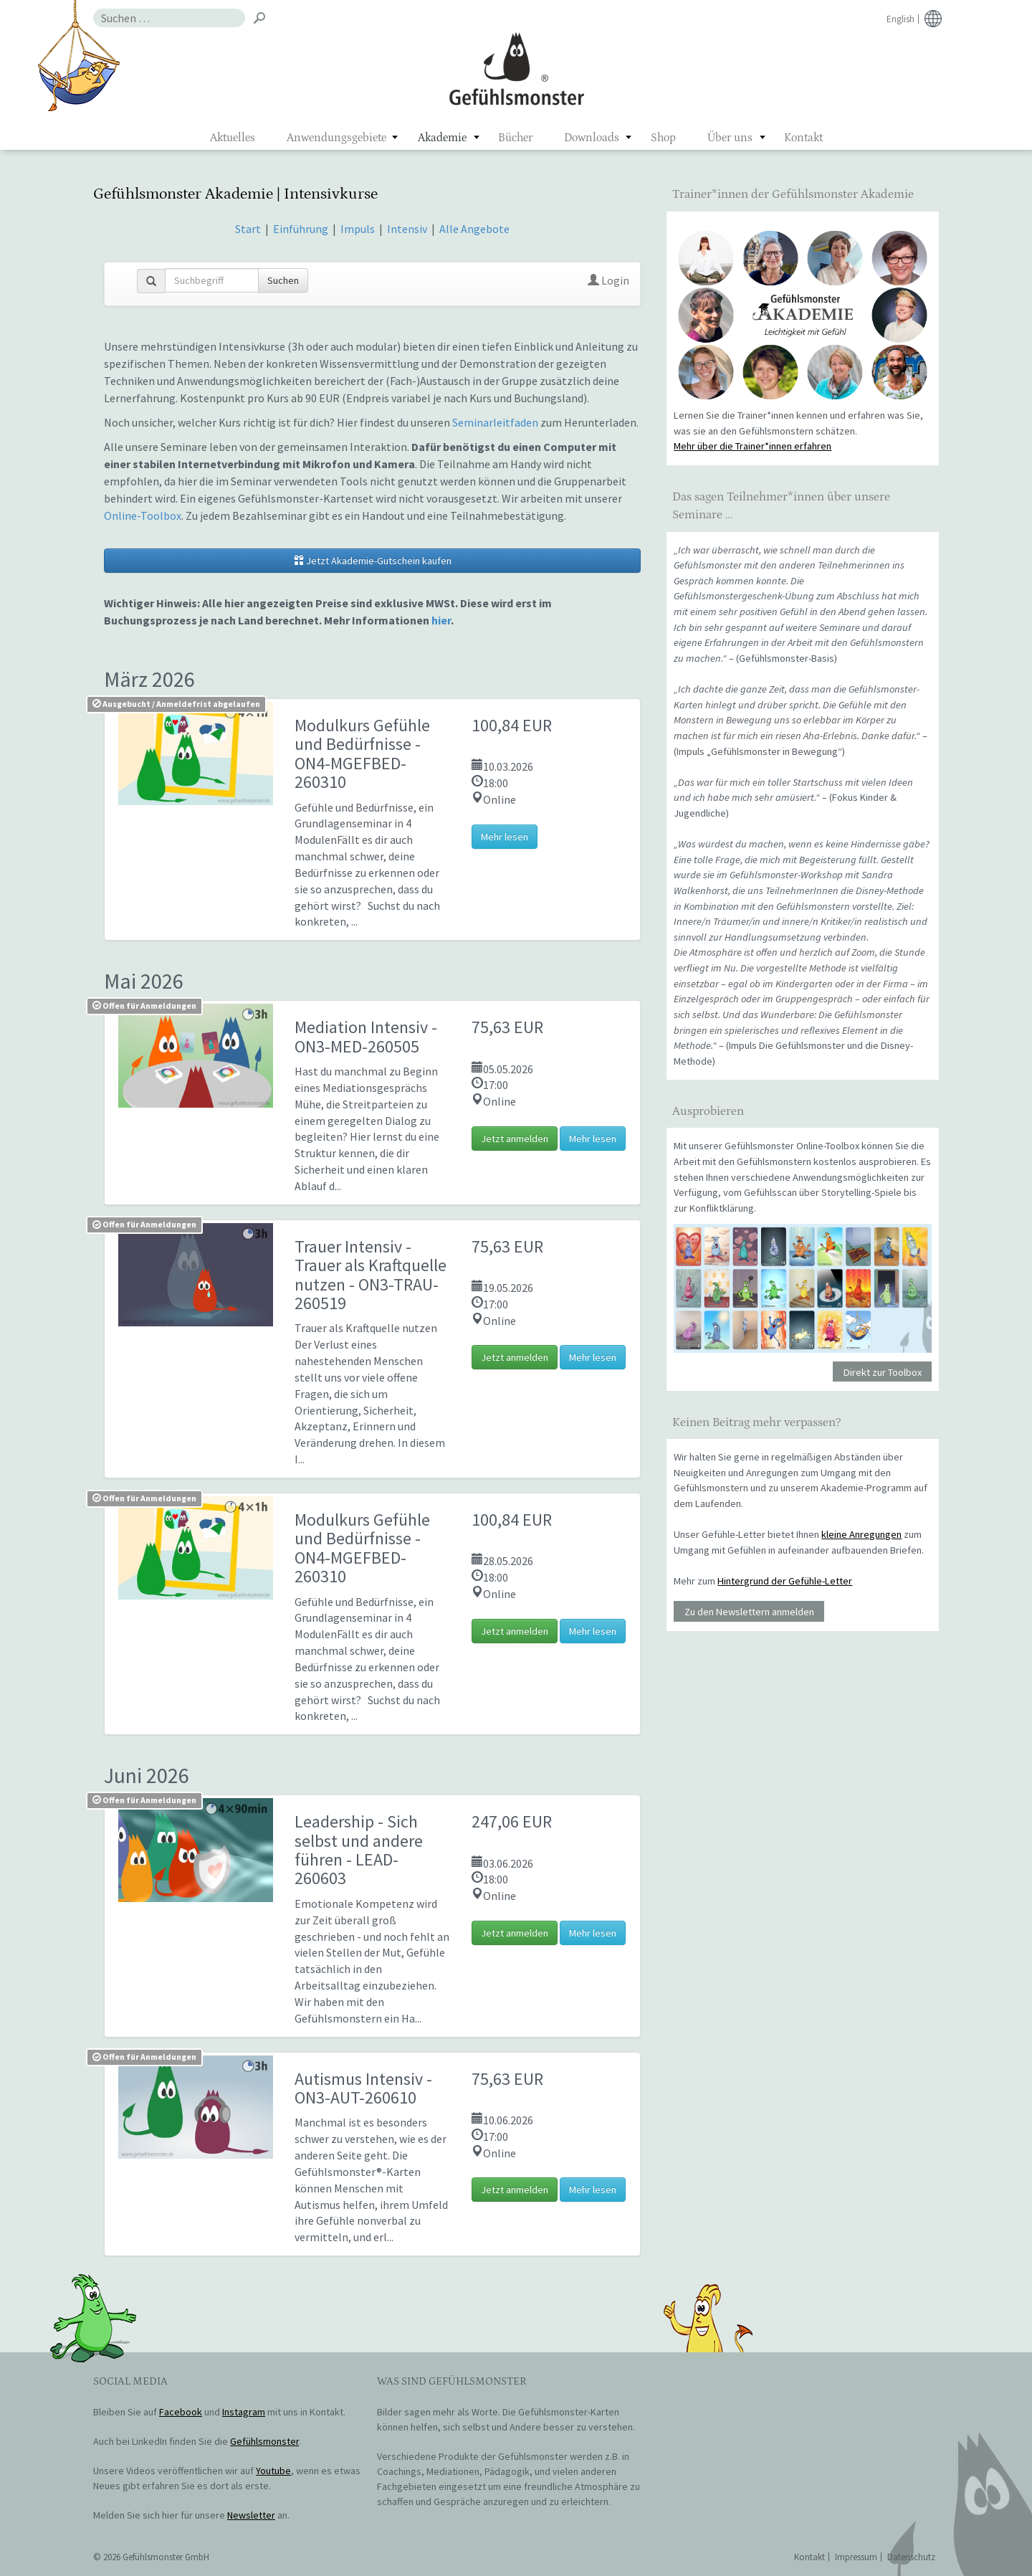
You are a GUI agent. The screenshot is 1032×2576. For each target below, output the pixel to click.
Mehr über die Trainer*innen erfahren (752, 445)
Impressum (856, 2557)
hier (441, 620)
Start (248, 229)
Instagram (243, 2411)
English (900, 19)
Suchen (283, 280)
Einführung (301, 229)
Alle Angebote (474, 229)
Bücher (515, 137)
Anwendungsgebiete (336, 137)
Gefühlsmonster (516, 68)
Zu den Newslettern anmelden (749, 1611)
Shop (663, 137)
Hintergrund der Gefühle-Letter (784, 1580)
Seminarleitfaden (495, 422)
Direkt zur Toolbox (883, 1371)
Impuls (357, 229)
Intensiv (407, 229)
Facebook (180, 2411)
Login (608, 280)
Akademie (442, 137)
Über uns (729, 137)
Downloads (591, 137)
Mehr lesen (504, 836)
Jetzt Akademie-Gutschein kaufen (373, 560)
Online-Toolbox (142, 515)
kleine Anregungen (861, 1534)
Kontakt (803, 137)
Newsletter (251, 2515)
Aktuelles (232, 137)
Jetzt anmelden (514, 1138)
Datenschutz (911, 2557)
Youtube (273, 2470)
